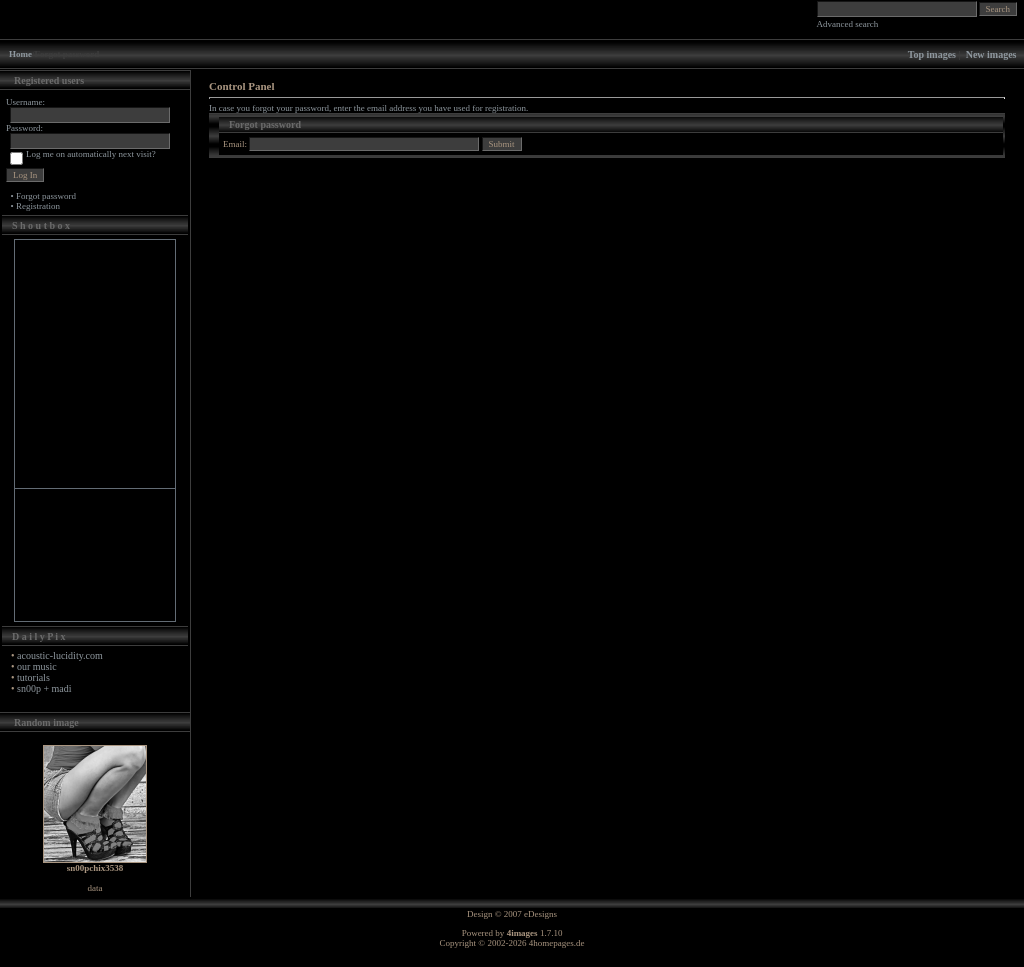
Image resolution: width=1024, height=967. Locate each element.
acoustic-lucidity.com (60, 655)
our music (37, 666)
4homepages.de (557, 943)
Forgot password (46, 196)
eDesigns (540, 914)
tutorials (33, 677)
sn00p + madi (44, 688)
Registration (38, 206)
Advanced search (848, 24)
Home (20, 54)
